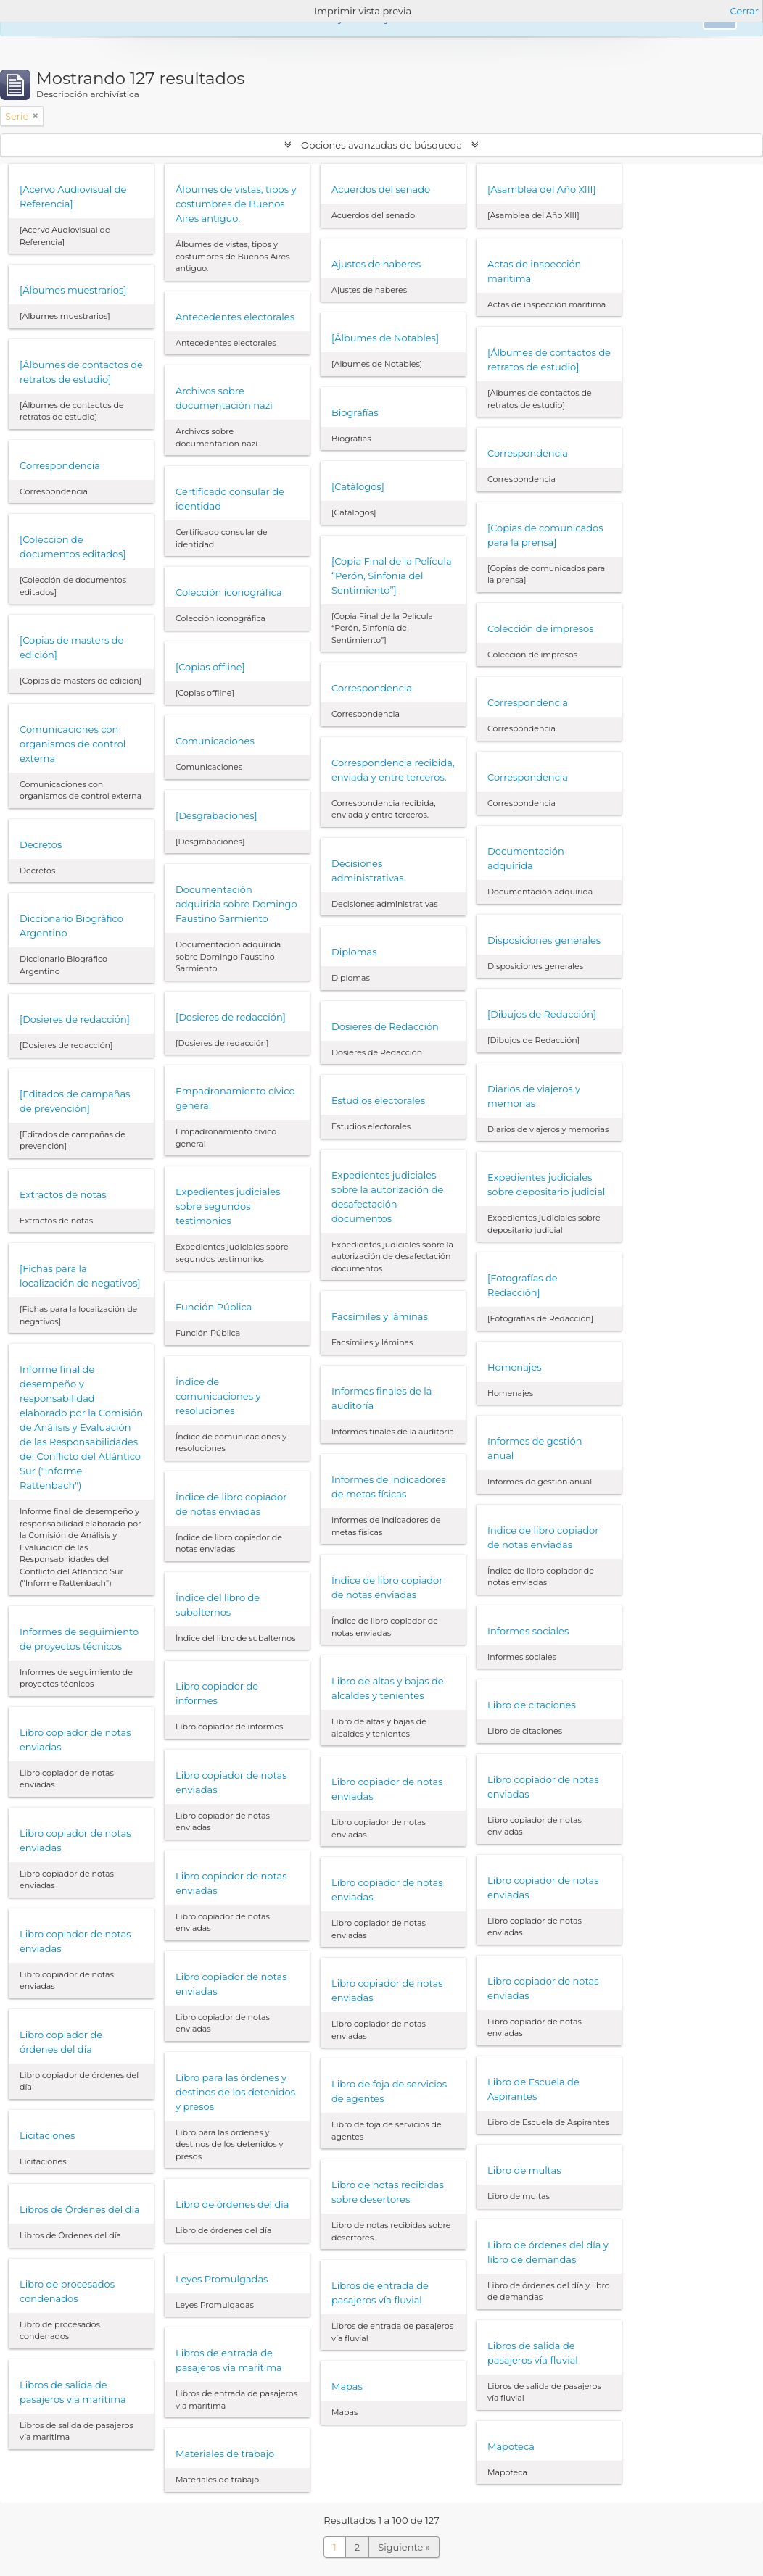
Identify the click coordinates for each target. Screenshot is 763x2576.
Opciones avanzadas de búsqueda (382, 145)
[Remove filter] (35, 116)
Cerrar (744, 11)
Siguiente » (404, 2547)
